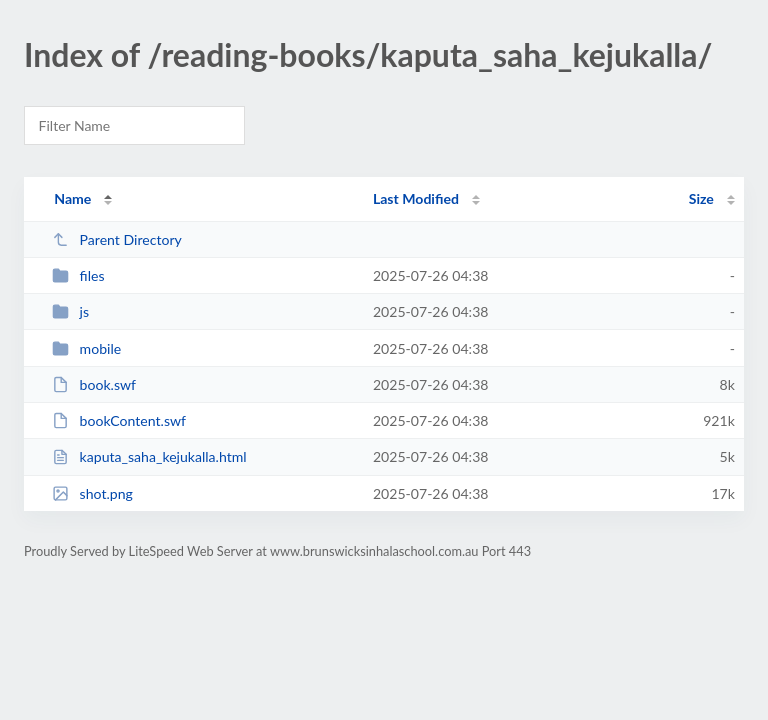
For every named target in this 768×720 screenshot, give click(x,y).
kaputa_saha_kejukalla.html (149, 456)
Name (72, 198)
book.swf (94, 384)
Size (701, 198)
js (70, 311)
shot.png (92, 493)
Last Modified (416, 198)
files (78, 275)
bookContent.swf (119, 420)
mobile (86, 348)
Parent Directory (117, 239)
